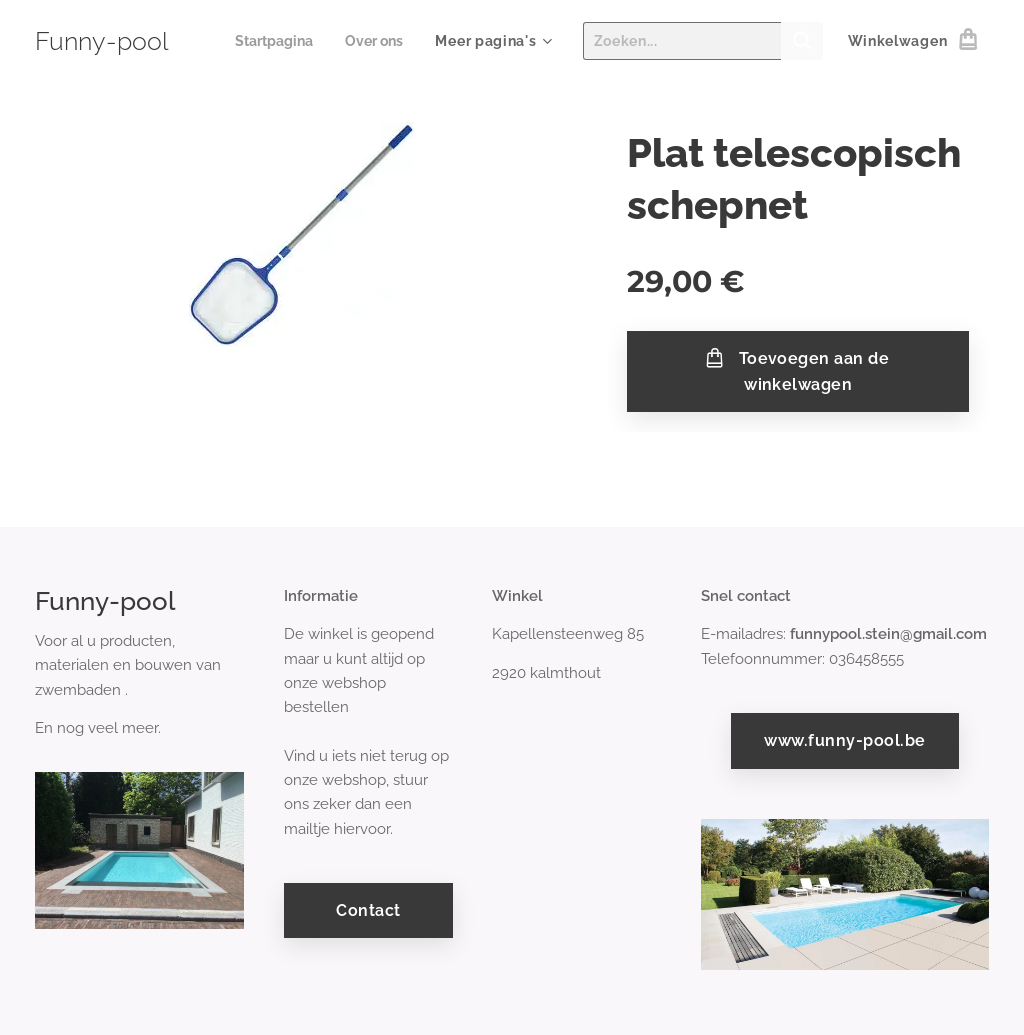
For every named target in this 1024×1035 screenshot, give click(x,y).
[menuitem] (270, 41)
